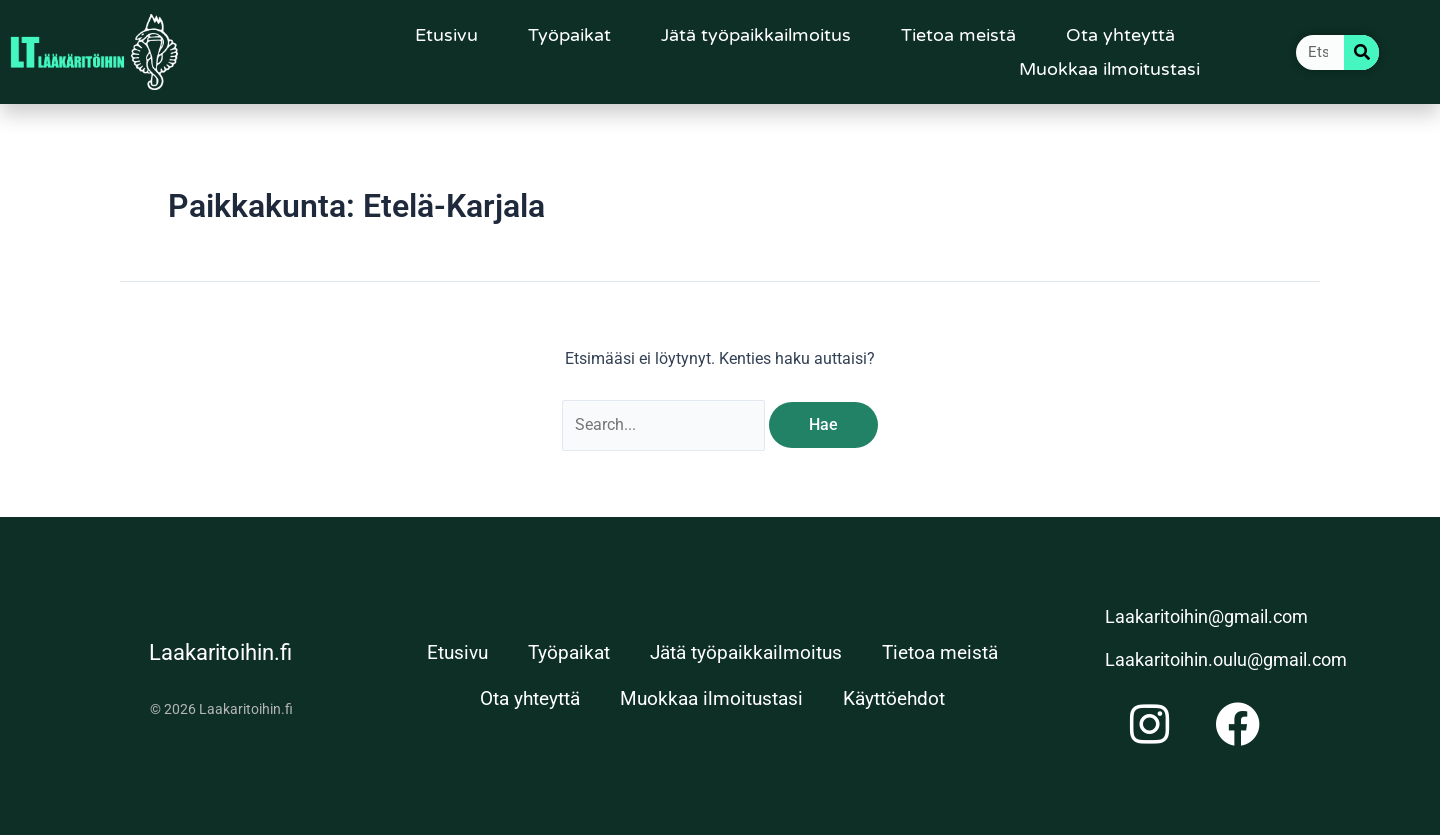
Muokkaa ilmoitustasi (1109, 69)
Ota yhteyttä (1120, 35)
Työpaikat (569, 35)
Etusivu (446, 35)
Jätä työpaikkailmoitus (756, 35)
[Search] (1361, 52)
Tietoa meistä (958, 35)
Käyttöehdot (894, 698)
